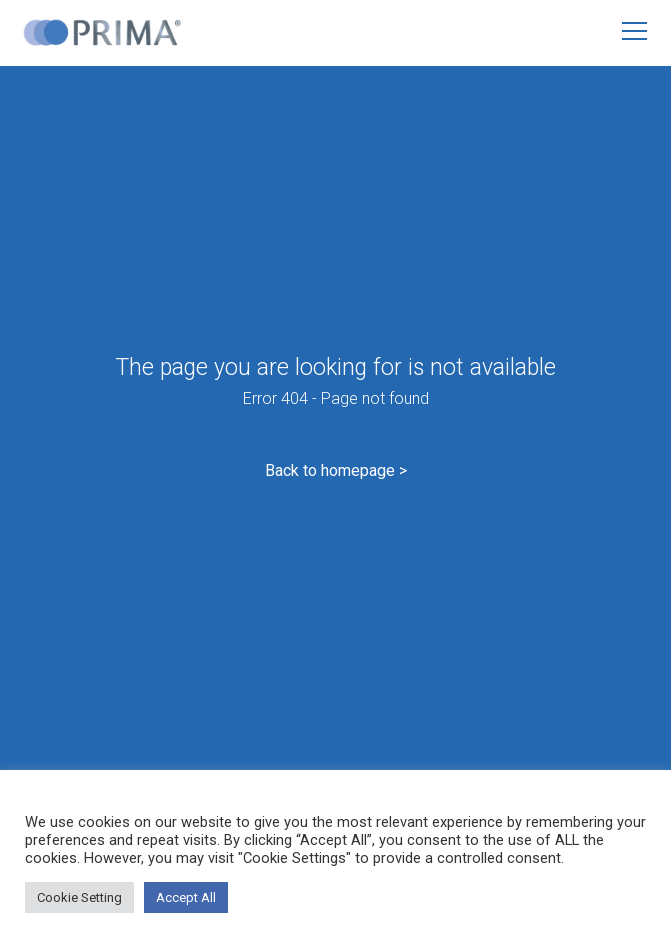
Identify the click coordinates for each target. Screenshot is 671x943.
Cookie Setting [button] (79, 897)
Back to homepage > (336, 470)
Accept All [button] (186, 897)
